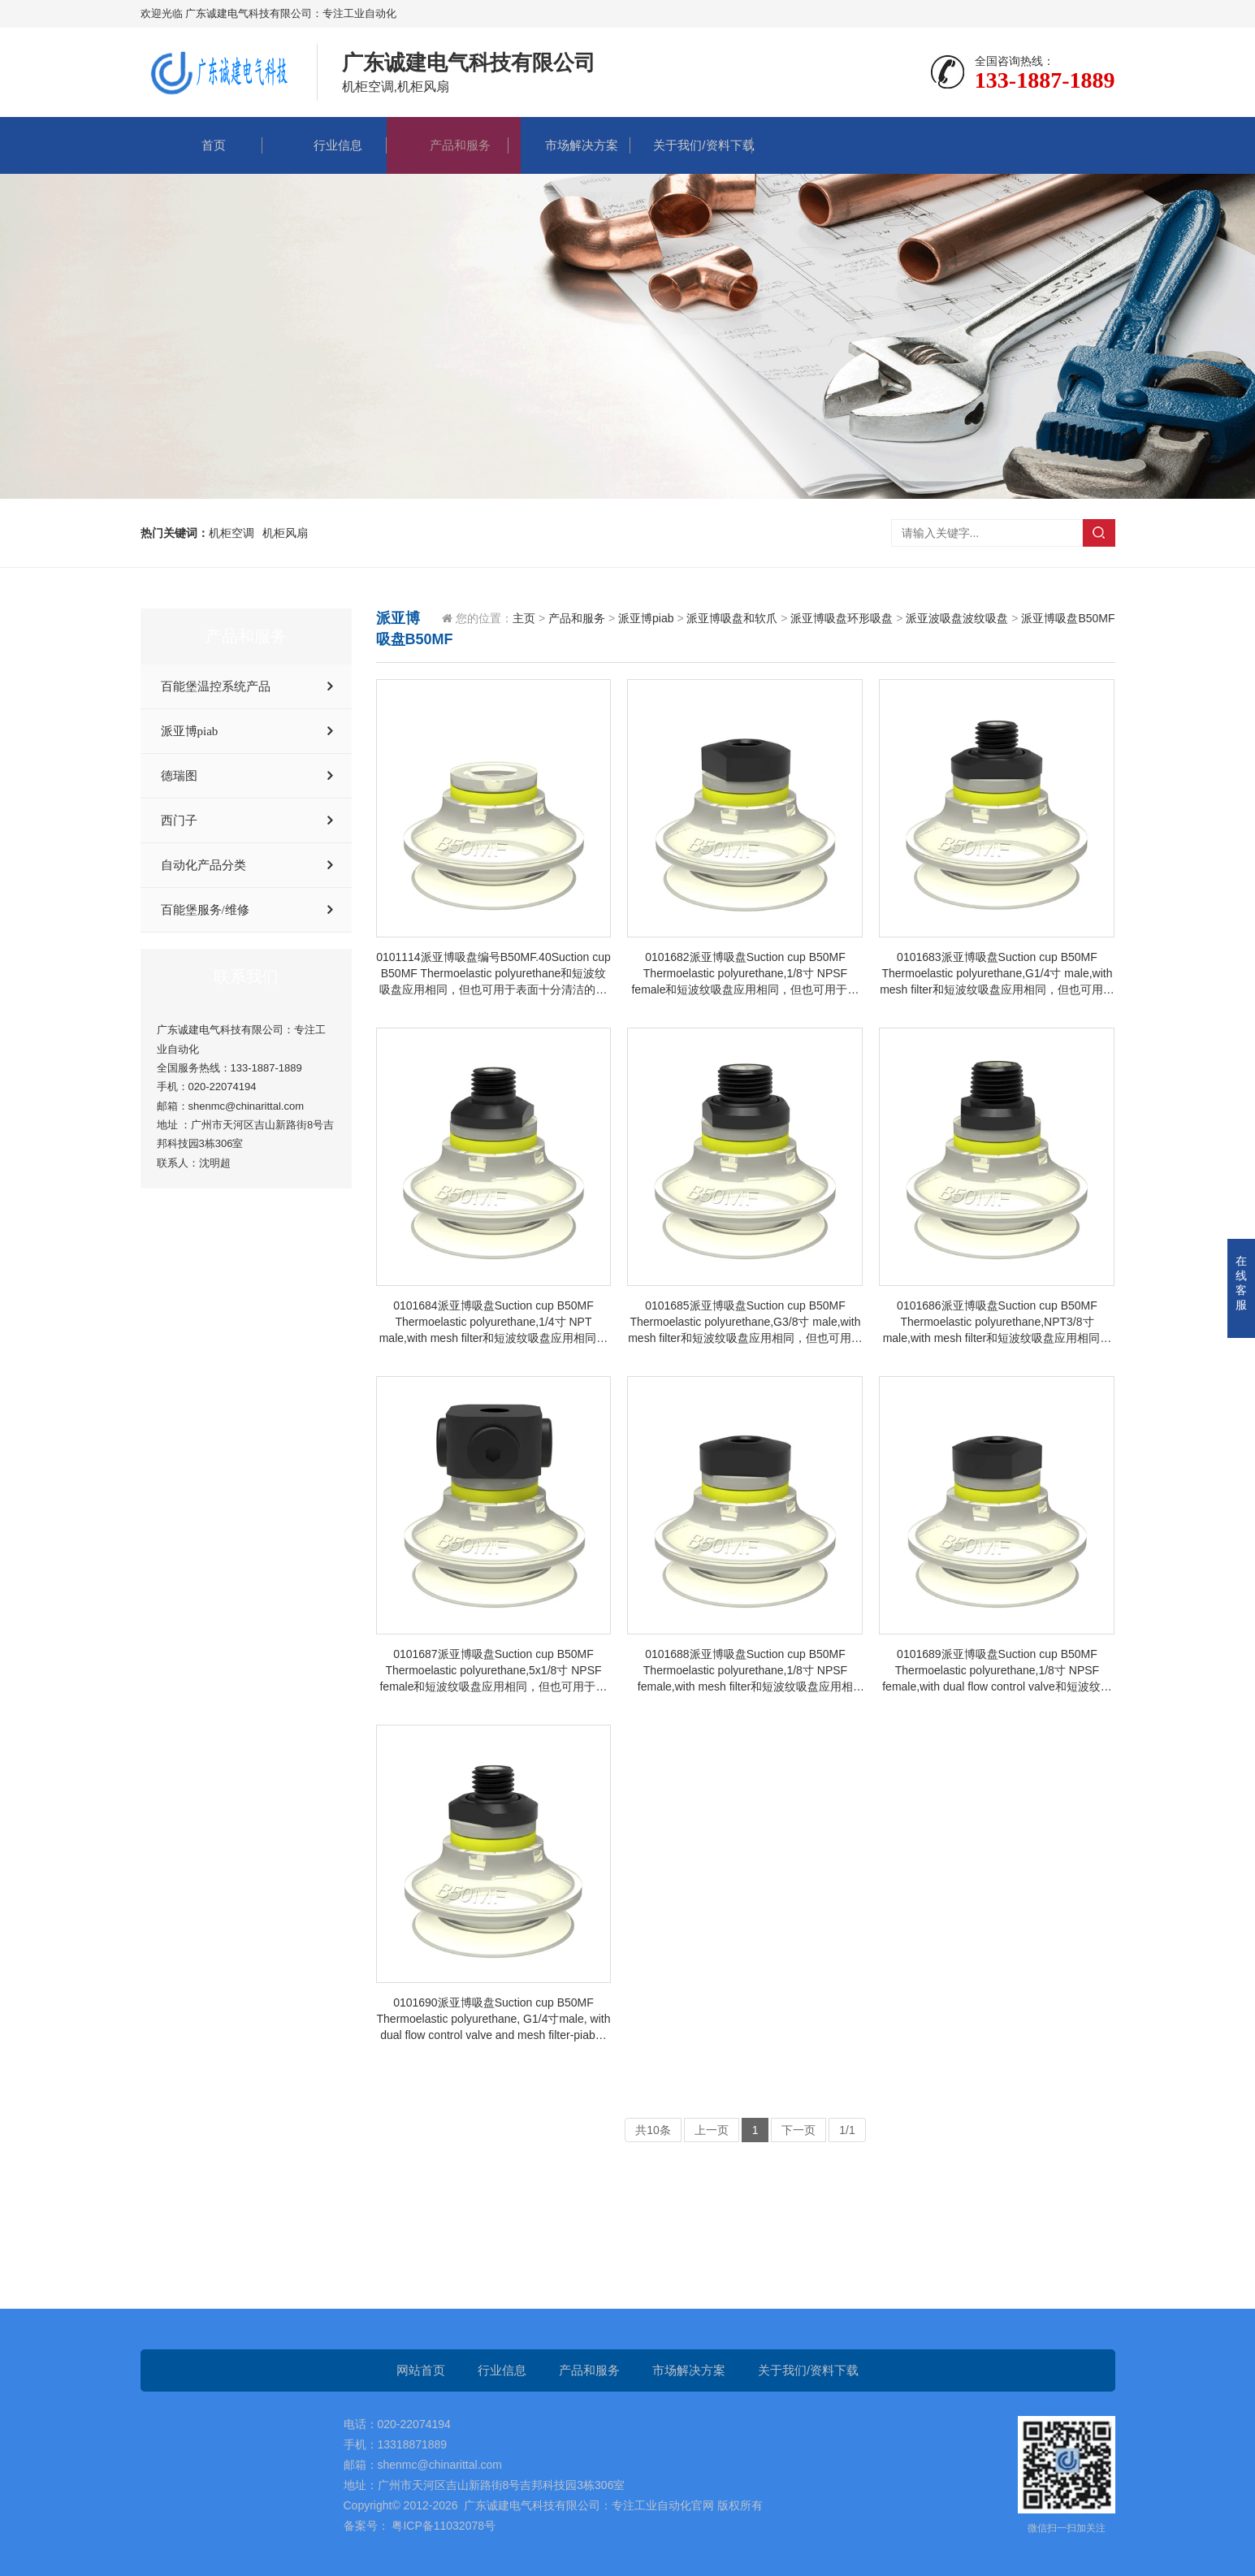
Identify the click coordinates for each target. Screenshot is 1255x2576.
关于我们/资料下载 (691, 145)
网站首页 (420, 2370)
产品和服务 (447, 145)
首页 (201, 145)
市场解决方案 (569, 145)
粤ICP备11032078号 (442, 2525)
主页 (524, 618)
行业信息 (326, 145)
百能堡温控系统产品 (215, 686)
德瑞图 (179, 775)
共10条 (653, 2130)
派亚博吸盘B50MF (1067, 618)
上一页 (712, 2130)
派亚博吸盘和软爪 (731, 618)
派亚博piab (190, 731)
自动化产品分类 (203, 865)
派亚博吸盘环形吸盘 (841, 618)
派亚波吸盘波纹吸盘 (957, 618)
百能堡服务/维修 (205, 909)
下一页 (798, 2130)
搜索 (1099, 533)
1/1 (847, 2130)
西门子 (179, 820)
